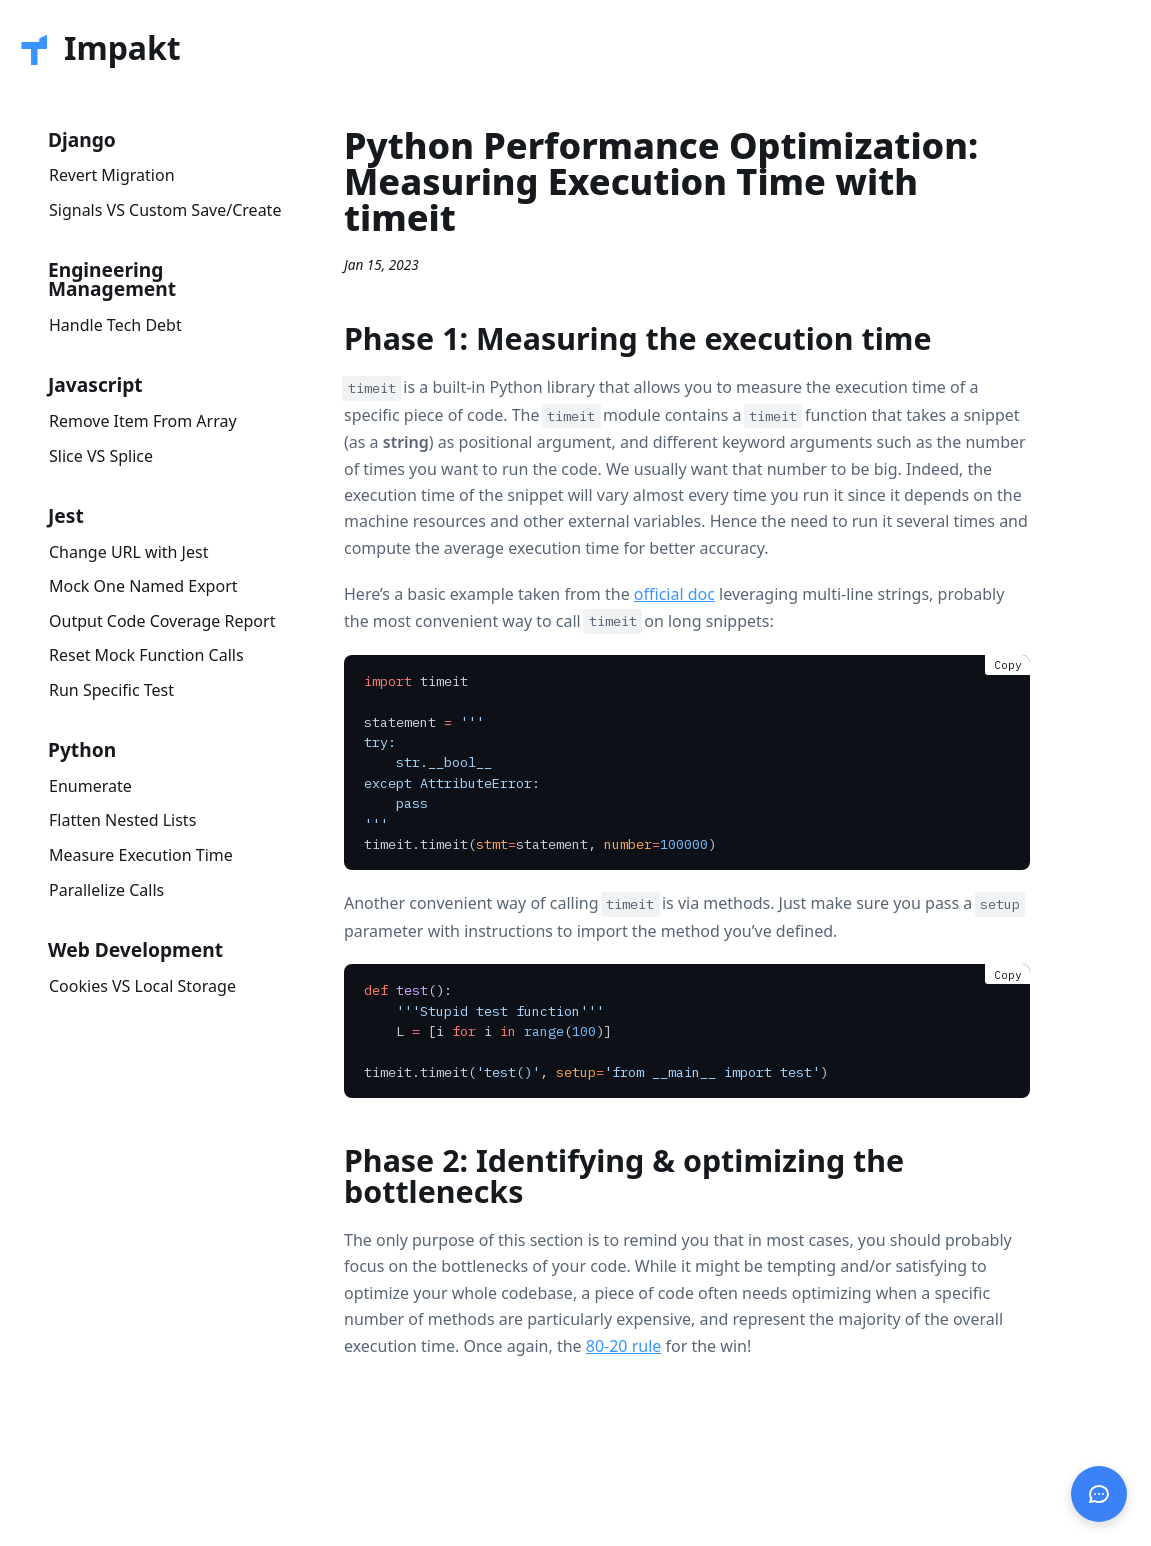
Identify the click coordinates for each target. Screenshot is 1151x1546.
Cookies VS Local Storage (142, 986)
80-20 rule (624, 1346)
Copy (1008, 664)
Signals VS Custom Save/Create (165, 210)
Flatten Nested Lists (122, 820)
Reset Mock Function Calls (146, 655)
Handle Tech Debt (115, 325)
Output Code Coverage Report (162, 621)
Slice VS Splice (101, 456)
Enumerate (90, 786)
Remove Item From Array (143, 421)
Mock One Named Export (143, 586)
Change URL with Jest (128, 552)
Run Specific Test (111, 690)
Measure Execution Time (141, 855)
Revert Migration (112, 175)
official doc (674, 594)
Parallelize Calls (106, 890)
